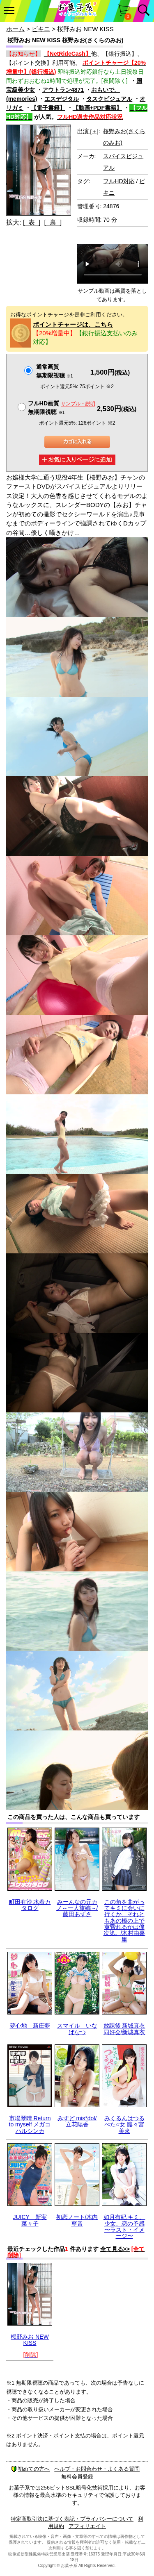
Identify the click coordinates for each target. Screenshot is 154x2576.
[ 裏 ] (53, 222)
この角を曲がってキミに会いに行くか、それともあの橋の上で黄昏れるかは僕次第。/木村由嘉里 (124, 1920)
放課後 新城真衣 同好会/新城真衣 (124, 2028)
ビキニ (41, 28)
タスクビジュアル (109, 98)
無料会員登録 (77, 2477)
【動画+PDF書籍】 (97, 108)
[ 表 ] (32, 222)
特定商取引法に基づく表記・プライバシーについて (72, 2519)
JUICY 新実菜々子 (29, 2220)
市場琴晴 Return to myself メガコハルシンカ (30, 2124)
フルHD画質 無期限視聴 (61, 407)
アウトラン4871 (63, 89)
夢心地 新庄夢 (30, 2025)
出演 (88, 131)
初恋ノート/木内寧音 (77, 2220)
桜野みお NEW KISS (30, 2339)
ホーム (15, 28)
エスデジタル (61, 98)
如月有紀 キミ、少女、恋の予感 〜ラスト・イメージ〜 (124, 2226)
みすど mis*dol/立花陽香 (77, 2121)
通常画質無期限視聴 (54, 371)
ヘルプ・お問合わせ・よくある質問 (97, 2469)
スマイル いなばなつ (77, 2028)
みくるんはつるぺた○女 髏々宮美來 (124, 2124)
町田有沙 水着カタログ (30, 1904)
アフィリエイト (87, 2526)
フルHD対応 (118, 181)
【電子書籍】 (48, 108)
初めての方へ (30, 2469)
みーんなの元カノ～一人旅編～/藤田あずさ (77, 1908)
